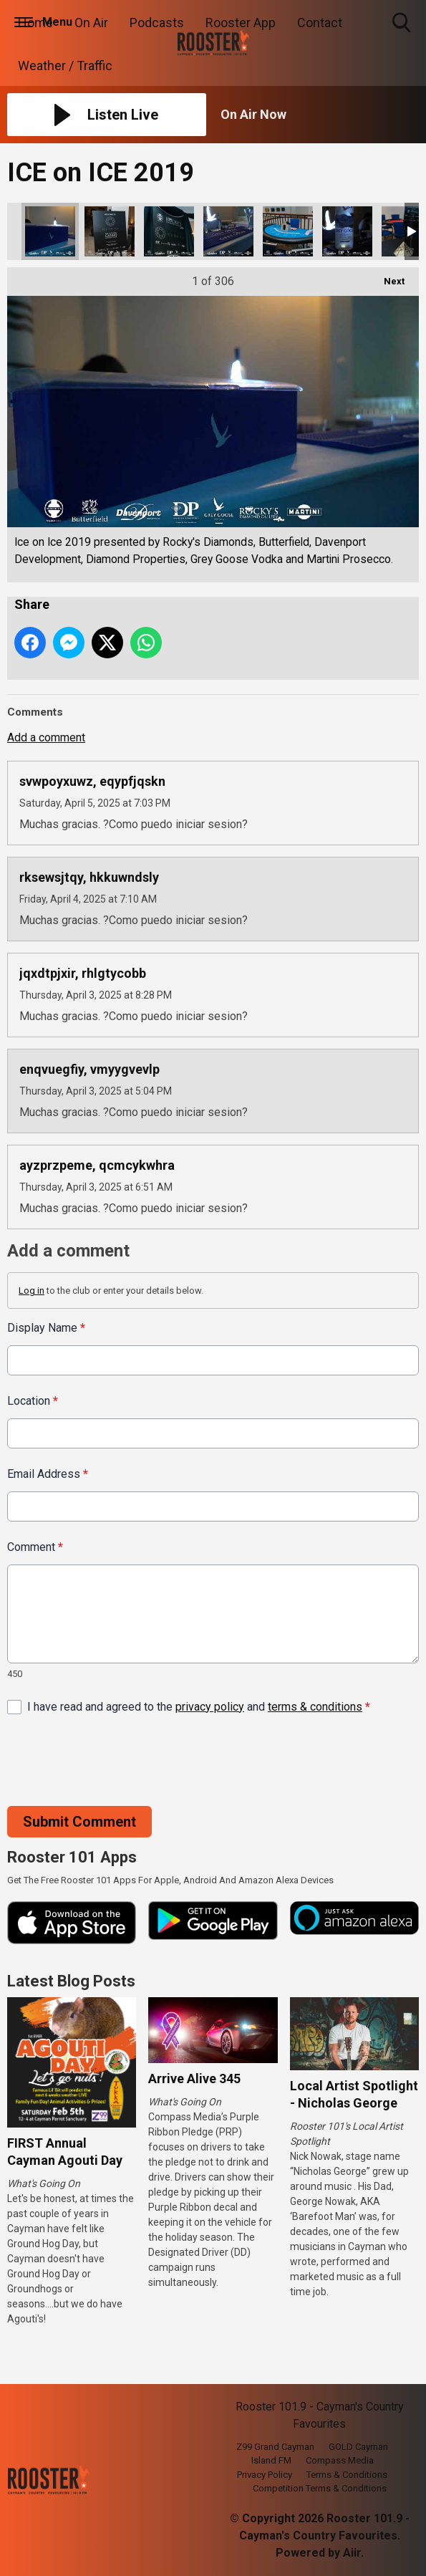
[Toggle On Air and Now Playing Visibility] (320, 114)
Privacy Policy (264, 2474)
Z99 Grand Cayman (275, 2446)
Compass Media (340, 2460)
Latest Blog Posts (71, 1981)
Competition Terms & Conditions (320, 2488)
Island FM (271, 2460)
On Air (91, 22)
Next (387, 277)
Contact (319, 22)
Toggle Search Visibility (403, 23)
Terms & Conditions (346, 2474)
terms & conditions (315, 1707)
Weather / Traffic (65, 65)
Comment (35, 1547)
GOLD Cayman (358, 2446)
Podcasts (157, 22)
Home (35, 22)
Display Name (46, 1328)
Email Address (47, 1474)
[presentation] (116, 1761)
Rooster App (240, 22)
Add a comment (46, 737)
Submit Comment (79, 1821)
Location (32, 1401)
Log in (31, 1290)
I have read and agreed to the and (198, 1707)
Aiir (352, 2553)
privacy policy (209, 1707)
